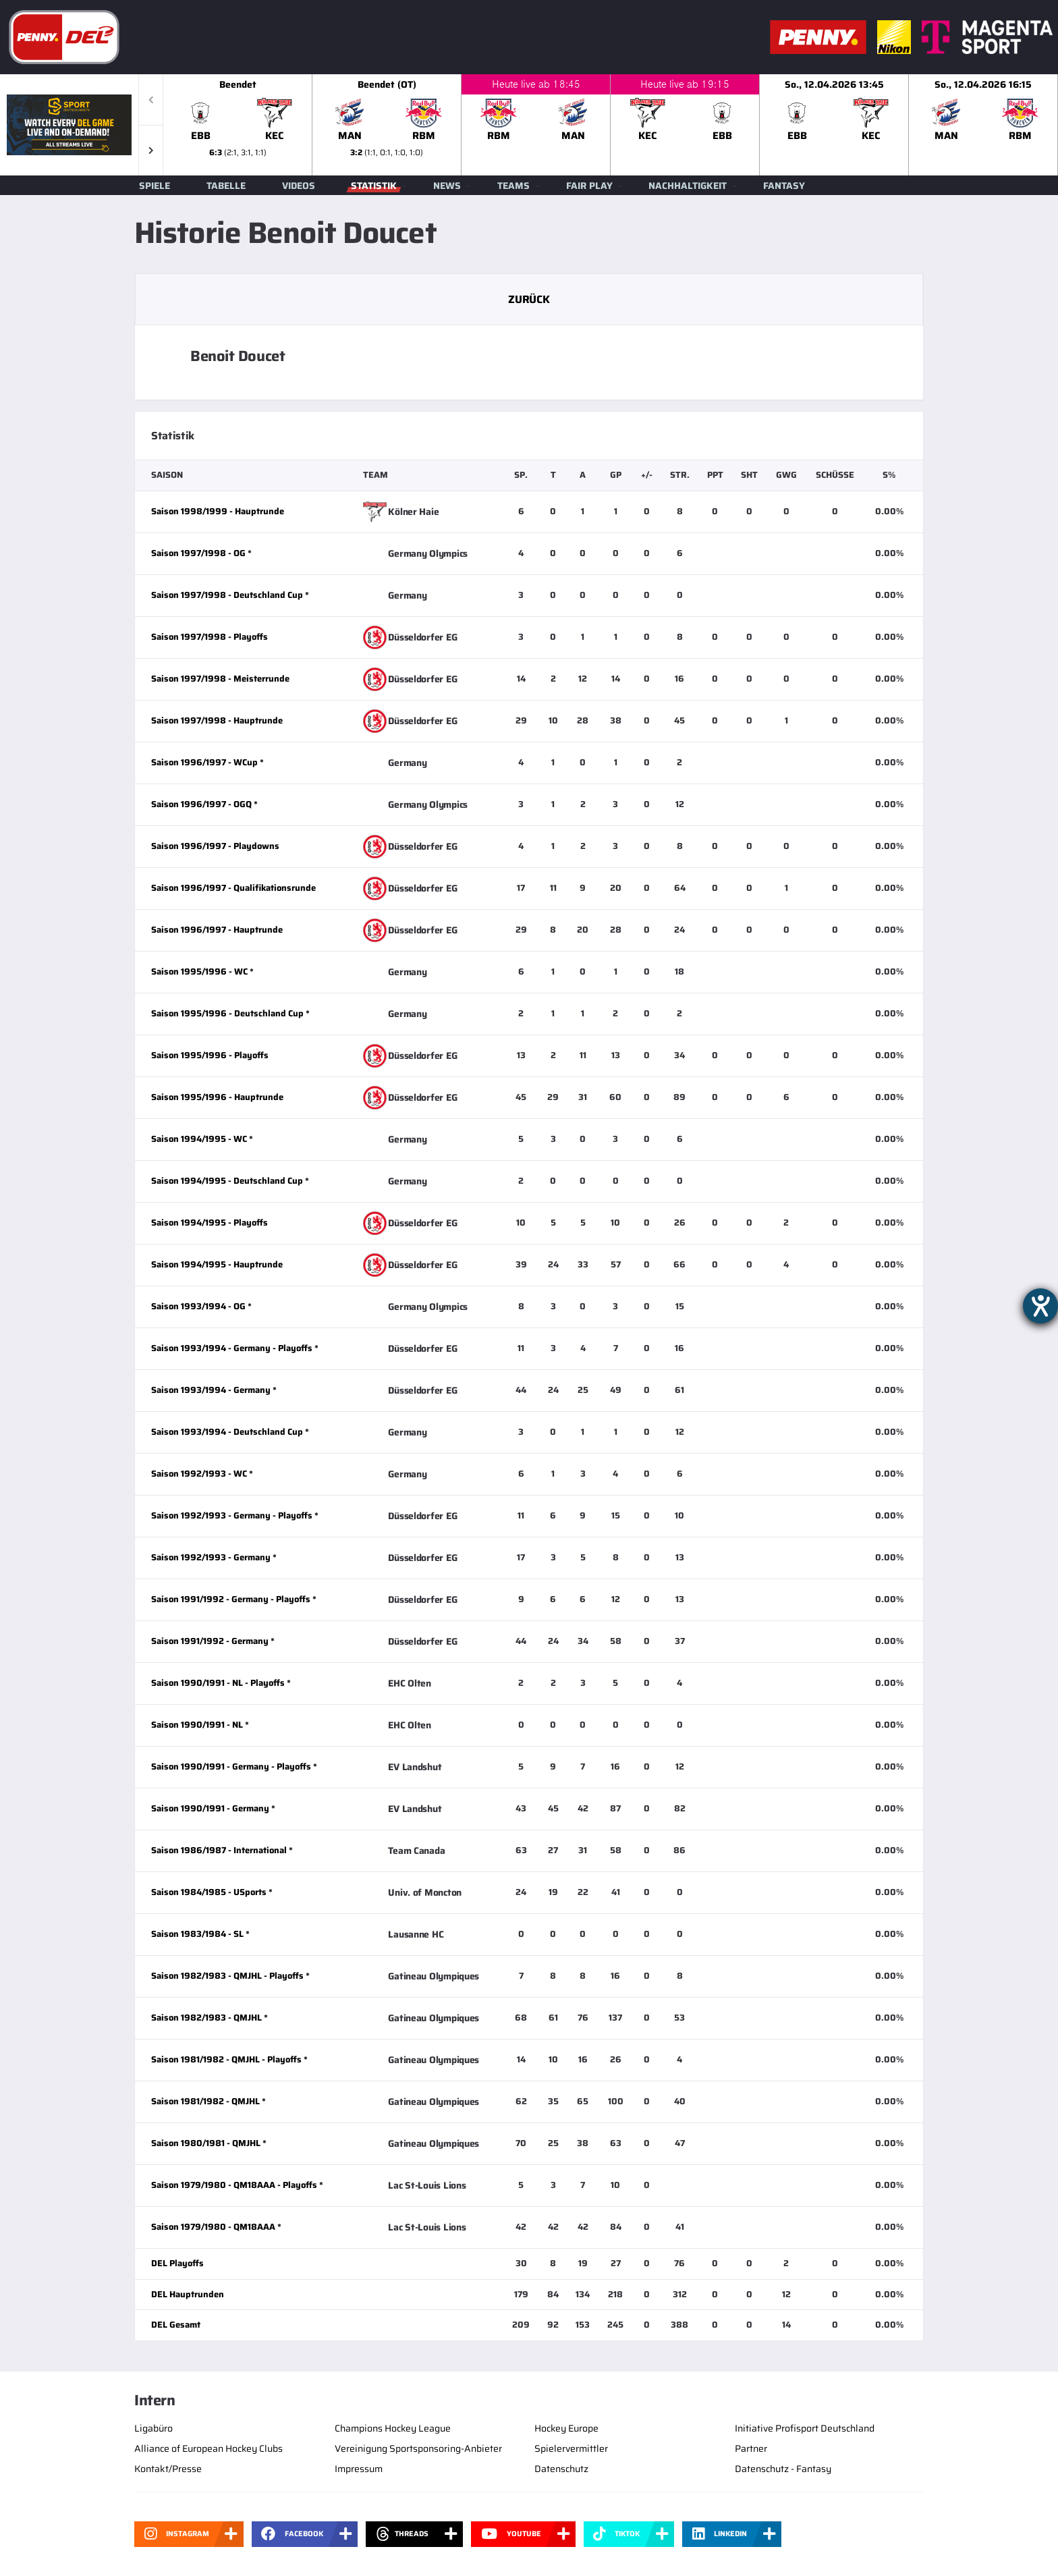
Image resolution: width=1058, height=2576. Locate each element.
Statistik (374, 185)
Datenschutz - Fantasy (783, 2468)
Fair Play (589, 185)
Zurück (528, 299)
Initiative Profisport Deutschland (804, 2428)
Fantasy (784, 185)
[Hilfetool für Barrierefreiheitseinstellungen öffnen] (1040, 1305)
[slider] (610, 124)
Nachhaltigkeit (687, 185)
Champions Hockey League (393, 2428)
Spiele (154, 185)
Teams (513, 185)
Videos (298, 185)
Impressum (359, 2468)
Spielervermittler (571, 2448)
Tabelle (226, 185)
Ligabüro (153, 2428)
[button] (150, 150)
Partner (751, 2448)
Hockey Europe (566, 2428)
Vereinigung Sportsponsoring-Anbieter (418, 2448)
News (447, 185)
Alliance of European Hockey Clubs (208, 2448)
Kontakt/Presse (168, 2468)
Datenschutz (561, 2468)
